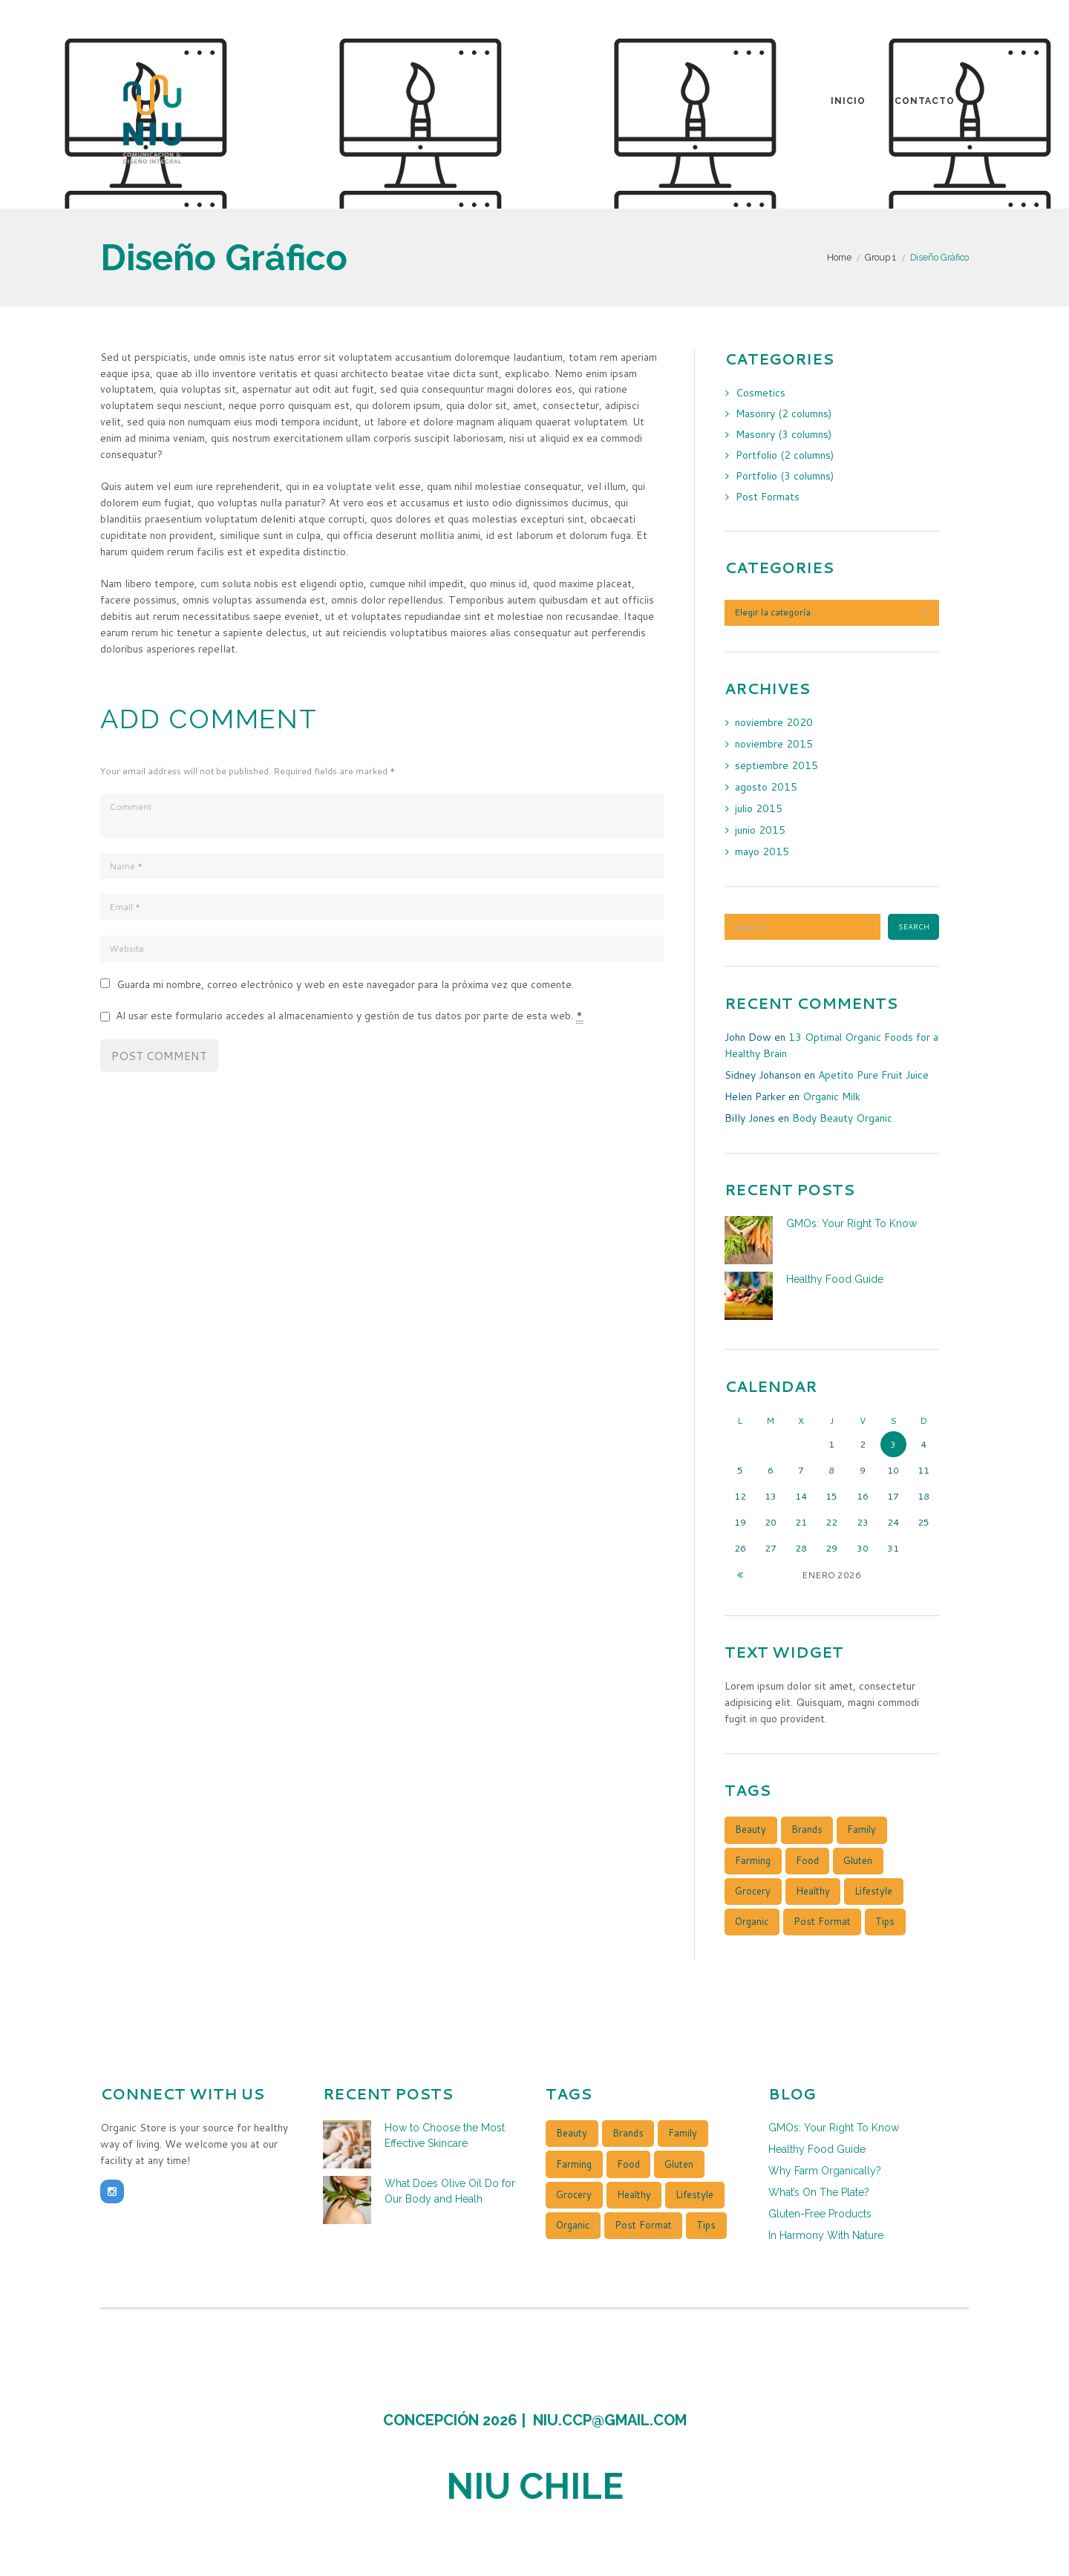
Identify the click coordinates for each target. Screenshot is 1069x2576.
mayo (762, 851)
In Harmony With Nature (825, 2232)
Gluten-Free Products (820, 2211)
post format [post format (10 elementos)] (822, 1921)
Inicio (848, 101)
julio (759, 808)
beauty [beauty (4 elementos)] (750, 1830)
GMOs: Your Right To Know (851, 1223)
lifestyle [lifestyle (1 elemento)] (873, 1890)
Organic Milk (831, 1096)
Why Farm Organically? (824, 2170)
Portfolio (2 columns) (786, 455)
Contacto (925, 101)
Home (839, 257)
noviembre (774, 722)
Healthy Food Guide (834, 1279)
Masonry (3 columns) (784, 434)
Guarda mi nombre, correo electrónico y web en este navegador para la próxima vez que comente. (345, 984)
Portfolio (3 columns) (786, 475)
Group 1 (880, 257)
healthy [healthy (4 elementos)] (813, 1890)
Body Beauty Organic (842, 1118)
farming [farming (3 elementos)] (753, 1860)
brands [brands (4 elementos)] (807, 1830)
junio (760, 830)
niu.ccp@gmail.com (610, 2419)
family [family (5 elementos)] (861, 1830)
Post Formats (768, 496)
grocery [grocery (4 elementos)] (753, 1890)
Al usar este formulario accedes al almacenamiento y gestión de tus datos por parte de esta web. (349, 1016)
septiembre (776, 765)
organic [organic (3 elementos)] (751, 1921)
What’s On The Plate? (818, 2191)
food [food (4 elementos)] (807, 1860)
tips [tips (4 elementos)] (885, 1921)
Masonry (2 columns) (784, 413)
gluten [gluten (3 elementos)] (857, 1860)
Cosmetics (760, 392)
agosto (766, 786)
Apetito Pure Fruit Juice (873, 1075)
